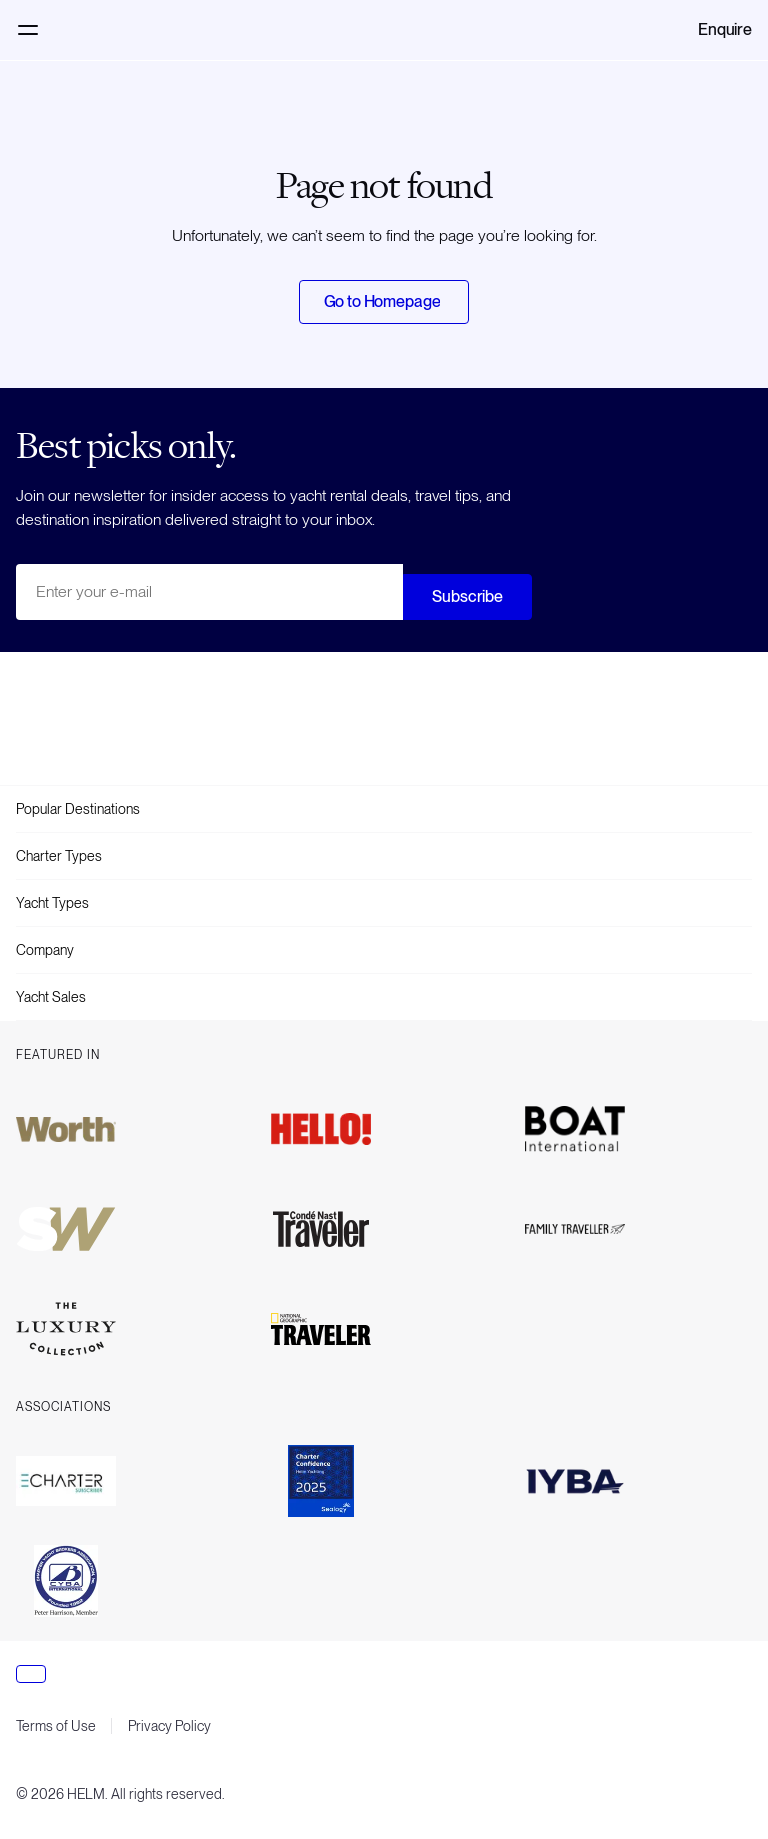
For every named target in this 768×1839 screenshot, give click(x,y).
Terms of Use (56, 1726)
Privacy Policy (169, 1726)
